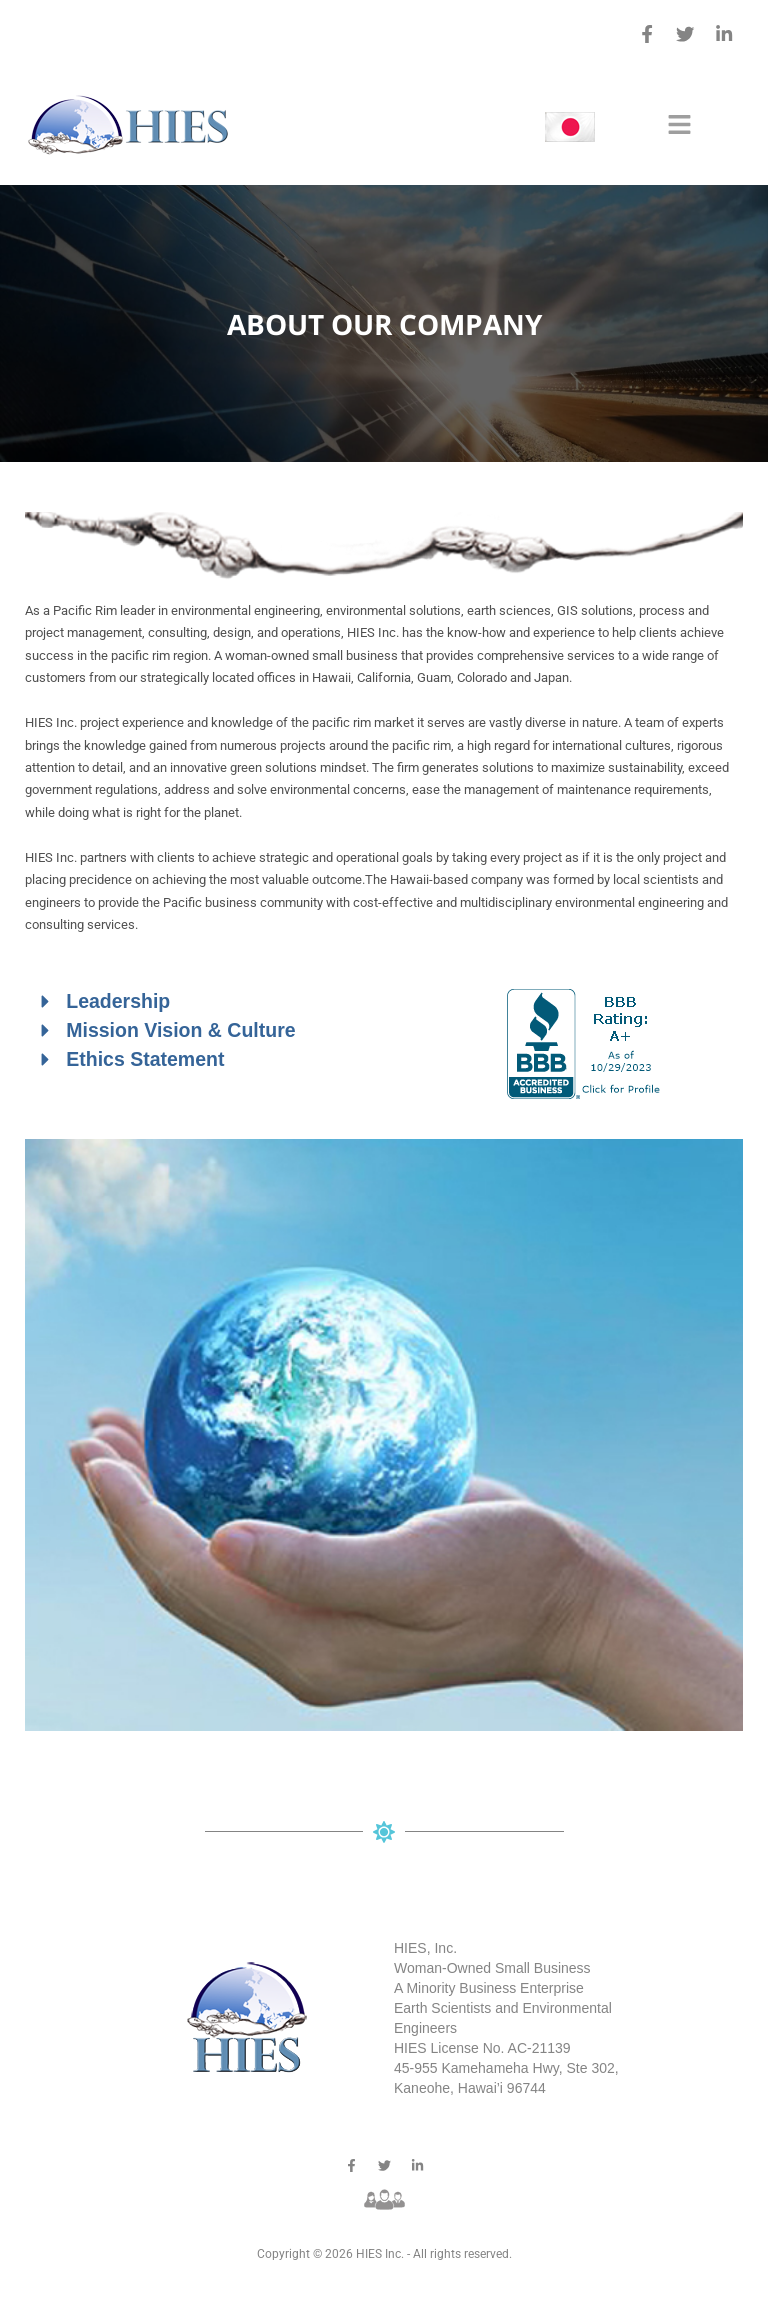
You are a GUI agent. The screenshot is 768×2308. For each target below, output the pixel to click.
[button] (679, 127)
